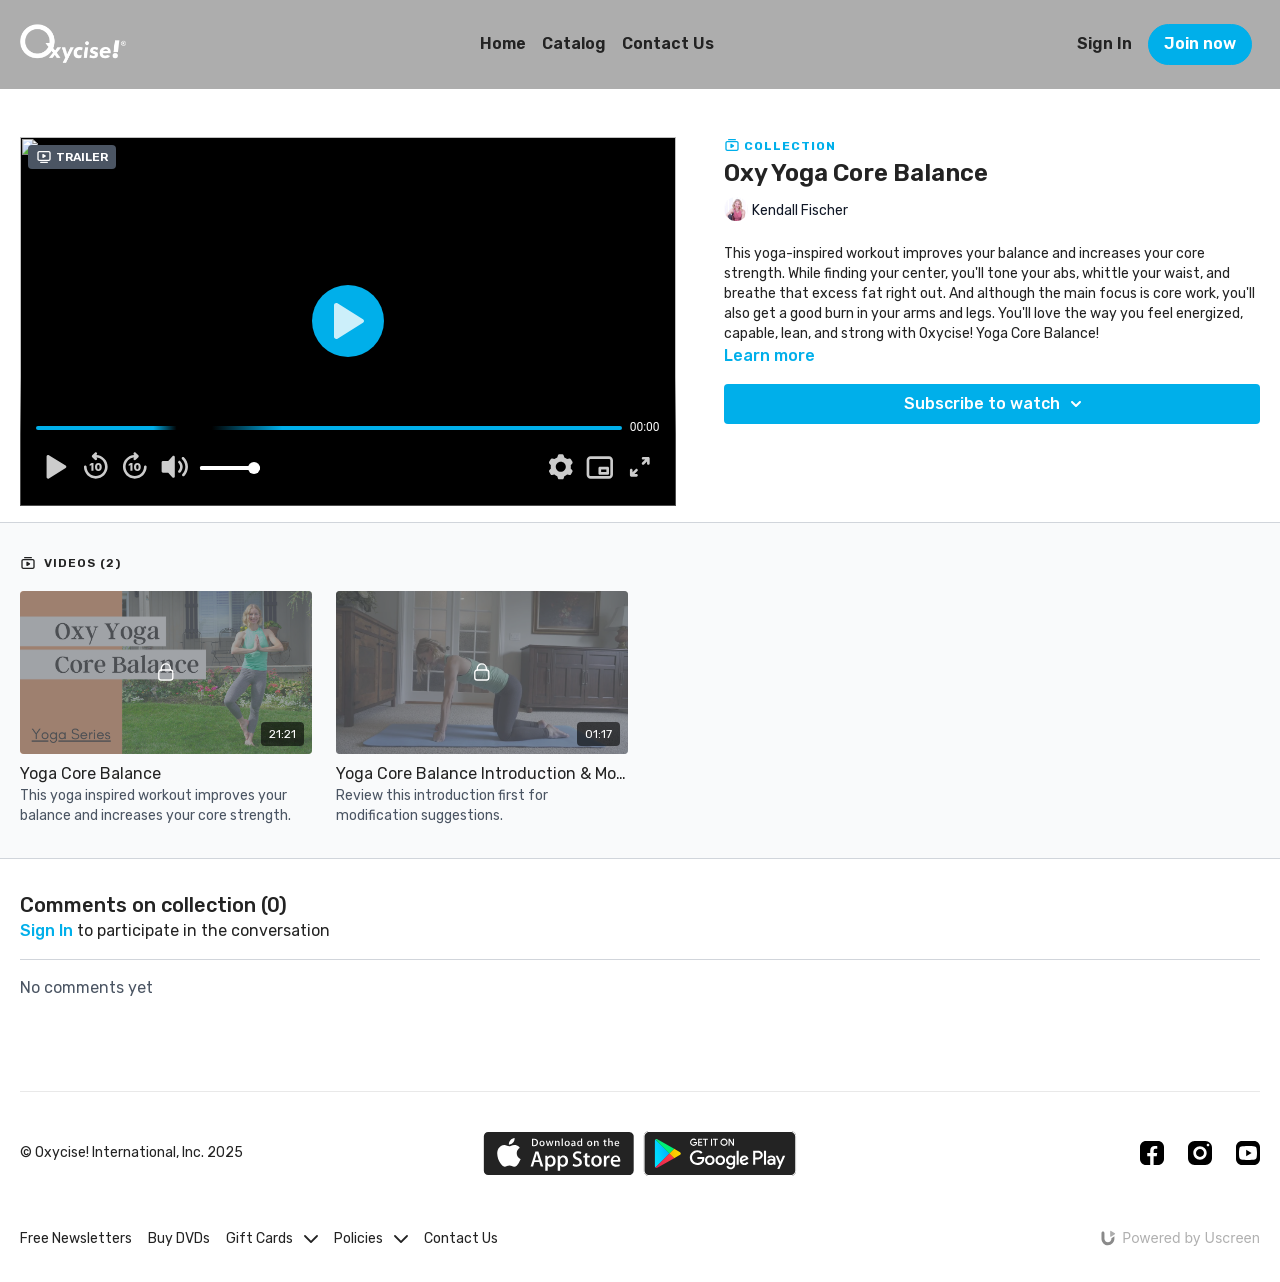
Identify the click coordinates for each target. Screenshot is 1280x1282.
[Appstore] (558, 1153)
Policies (371, 1238)
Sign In (1104, 43)
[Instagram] (1200, 1153)
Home (503, 43)
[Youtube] (1248, 1153)
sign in (46, 930)
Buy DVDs (179, 1238)
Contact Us (668, 43)
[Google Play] (720, 1153)
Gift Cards (272, 1238)
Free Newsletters (76, 1238)
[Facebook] (1152, 1153)
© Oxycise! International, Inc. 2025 (131, 1153)
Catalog (574, 43)
